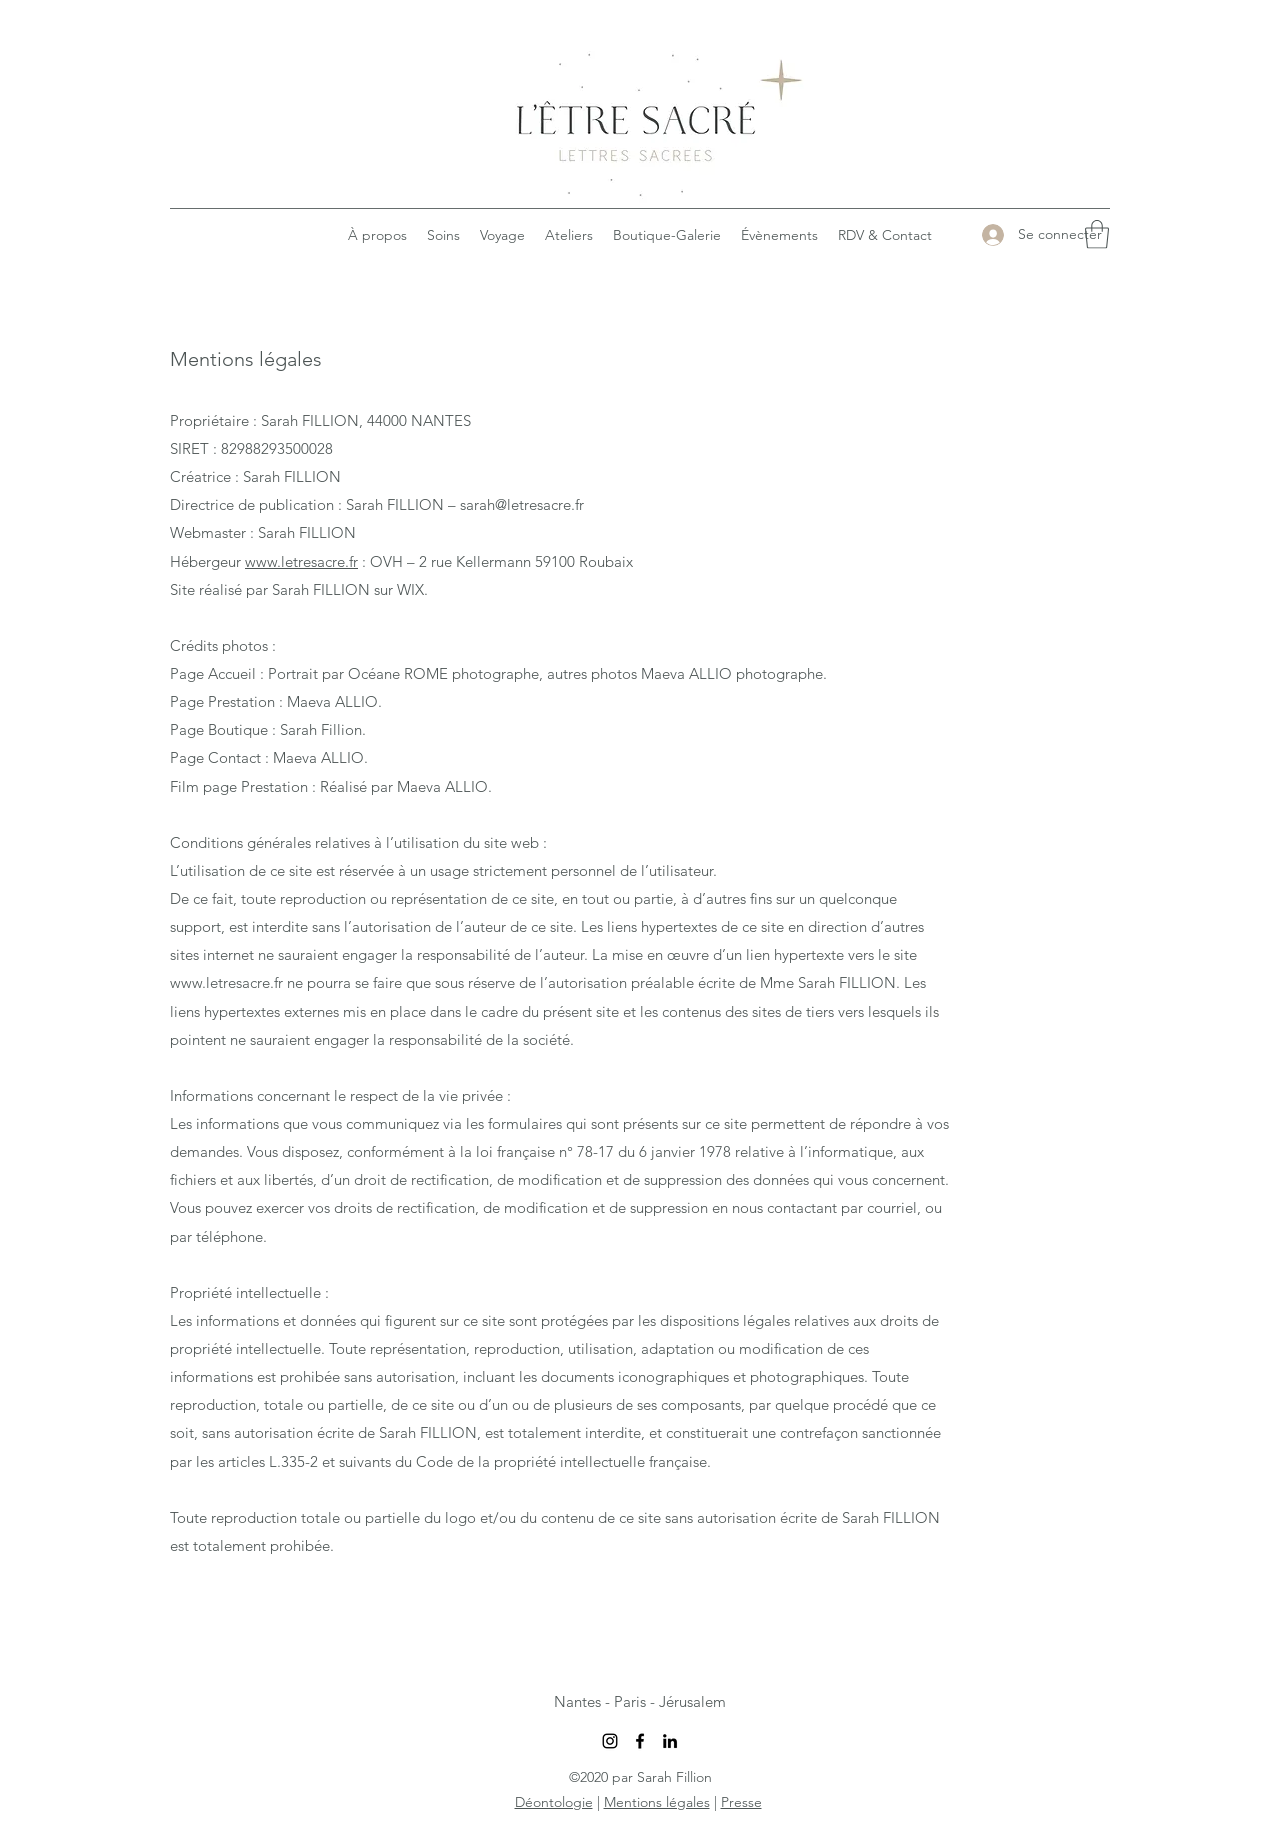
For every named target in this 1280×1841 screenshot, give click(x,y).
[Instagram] (610, 1741)
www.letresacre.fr (301, 561)
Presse (741, 1802)
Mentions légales (657, 1802)
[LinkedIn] (670, 1741)
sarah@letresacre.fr (522, 504)
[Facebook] (640, 1741)
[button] (1097, 234)
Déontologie (554, 1802)
